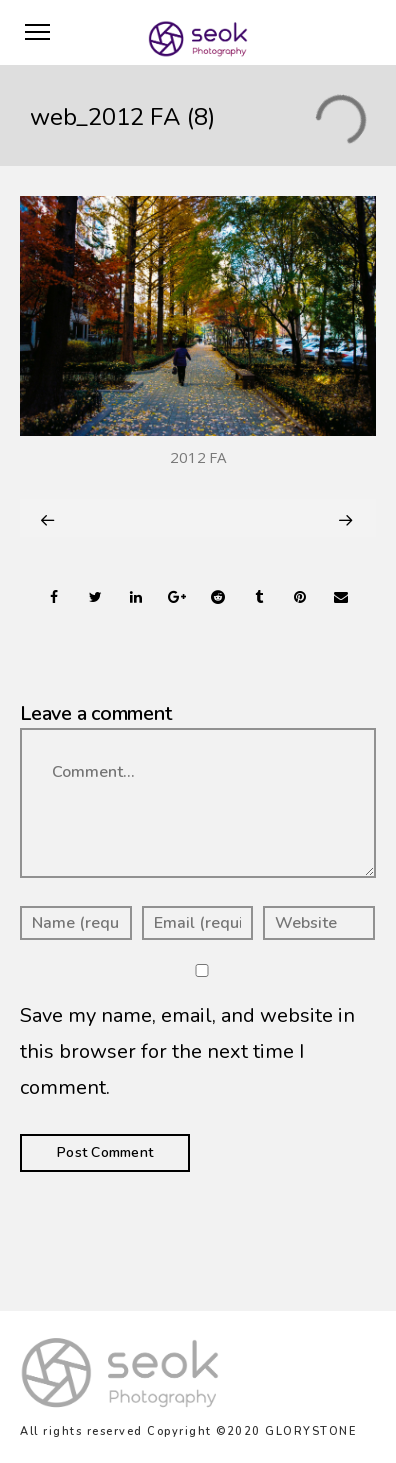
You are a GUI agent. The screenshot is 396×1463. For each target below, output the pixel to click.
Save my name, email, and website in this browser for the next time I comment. (187, 1051)
